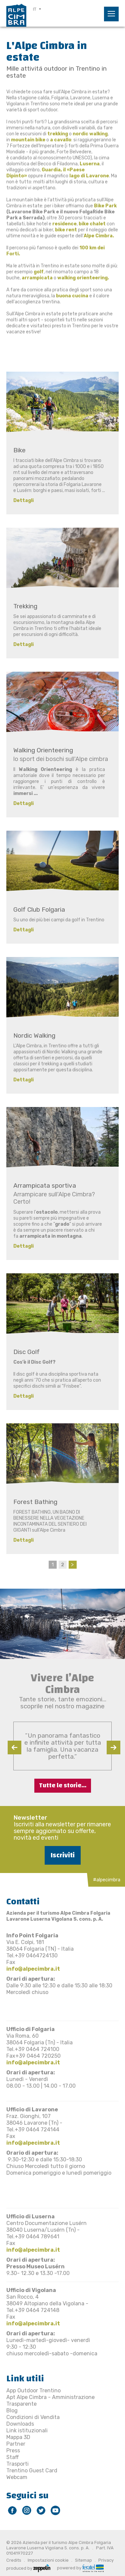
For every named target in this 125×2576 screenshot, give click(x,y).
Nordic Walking (34, 1035)
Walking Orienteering (43, 750)
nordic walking (90, 134)
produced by (28, 2567)
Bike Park (105, 206)
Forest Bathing (35, 1502)
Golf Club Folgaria (39, 909)
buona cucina (72, 296)
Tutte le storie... (62, 1785)
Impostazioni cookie (48, 2560)
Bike (19, 450)
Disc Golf (26, 1352)
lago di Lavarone (89, 176)
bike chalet (92, 224)
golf (39, 272)
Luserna (90, 164)
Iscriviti (63, 1855)
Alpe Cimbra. (99, 236)
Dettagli (23, 500)
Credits (13, 2560)
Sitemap (83, 2560)
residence (64, 224)
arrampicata (38, 278)
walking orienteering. (83, 278)
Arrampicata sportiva (44, 1185)
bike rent (66, 230)
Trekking (25, 606)
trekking (57, 134)
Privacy (106, 2560)
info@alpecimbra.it (33, 1969)
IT (34, 9)
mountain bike (28, 140)
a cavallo (60, 140)
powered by (80, 2567)
